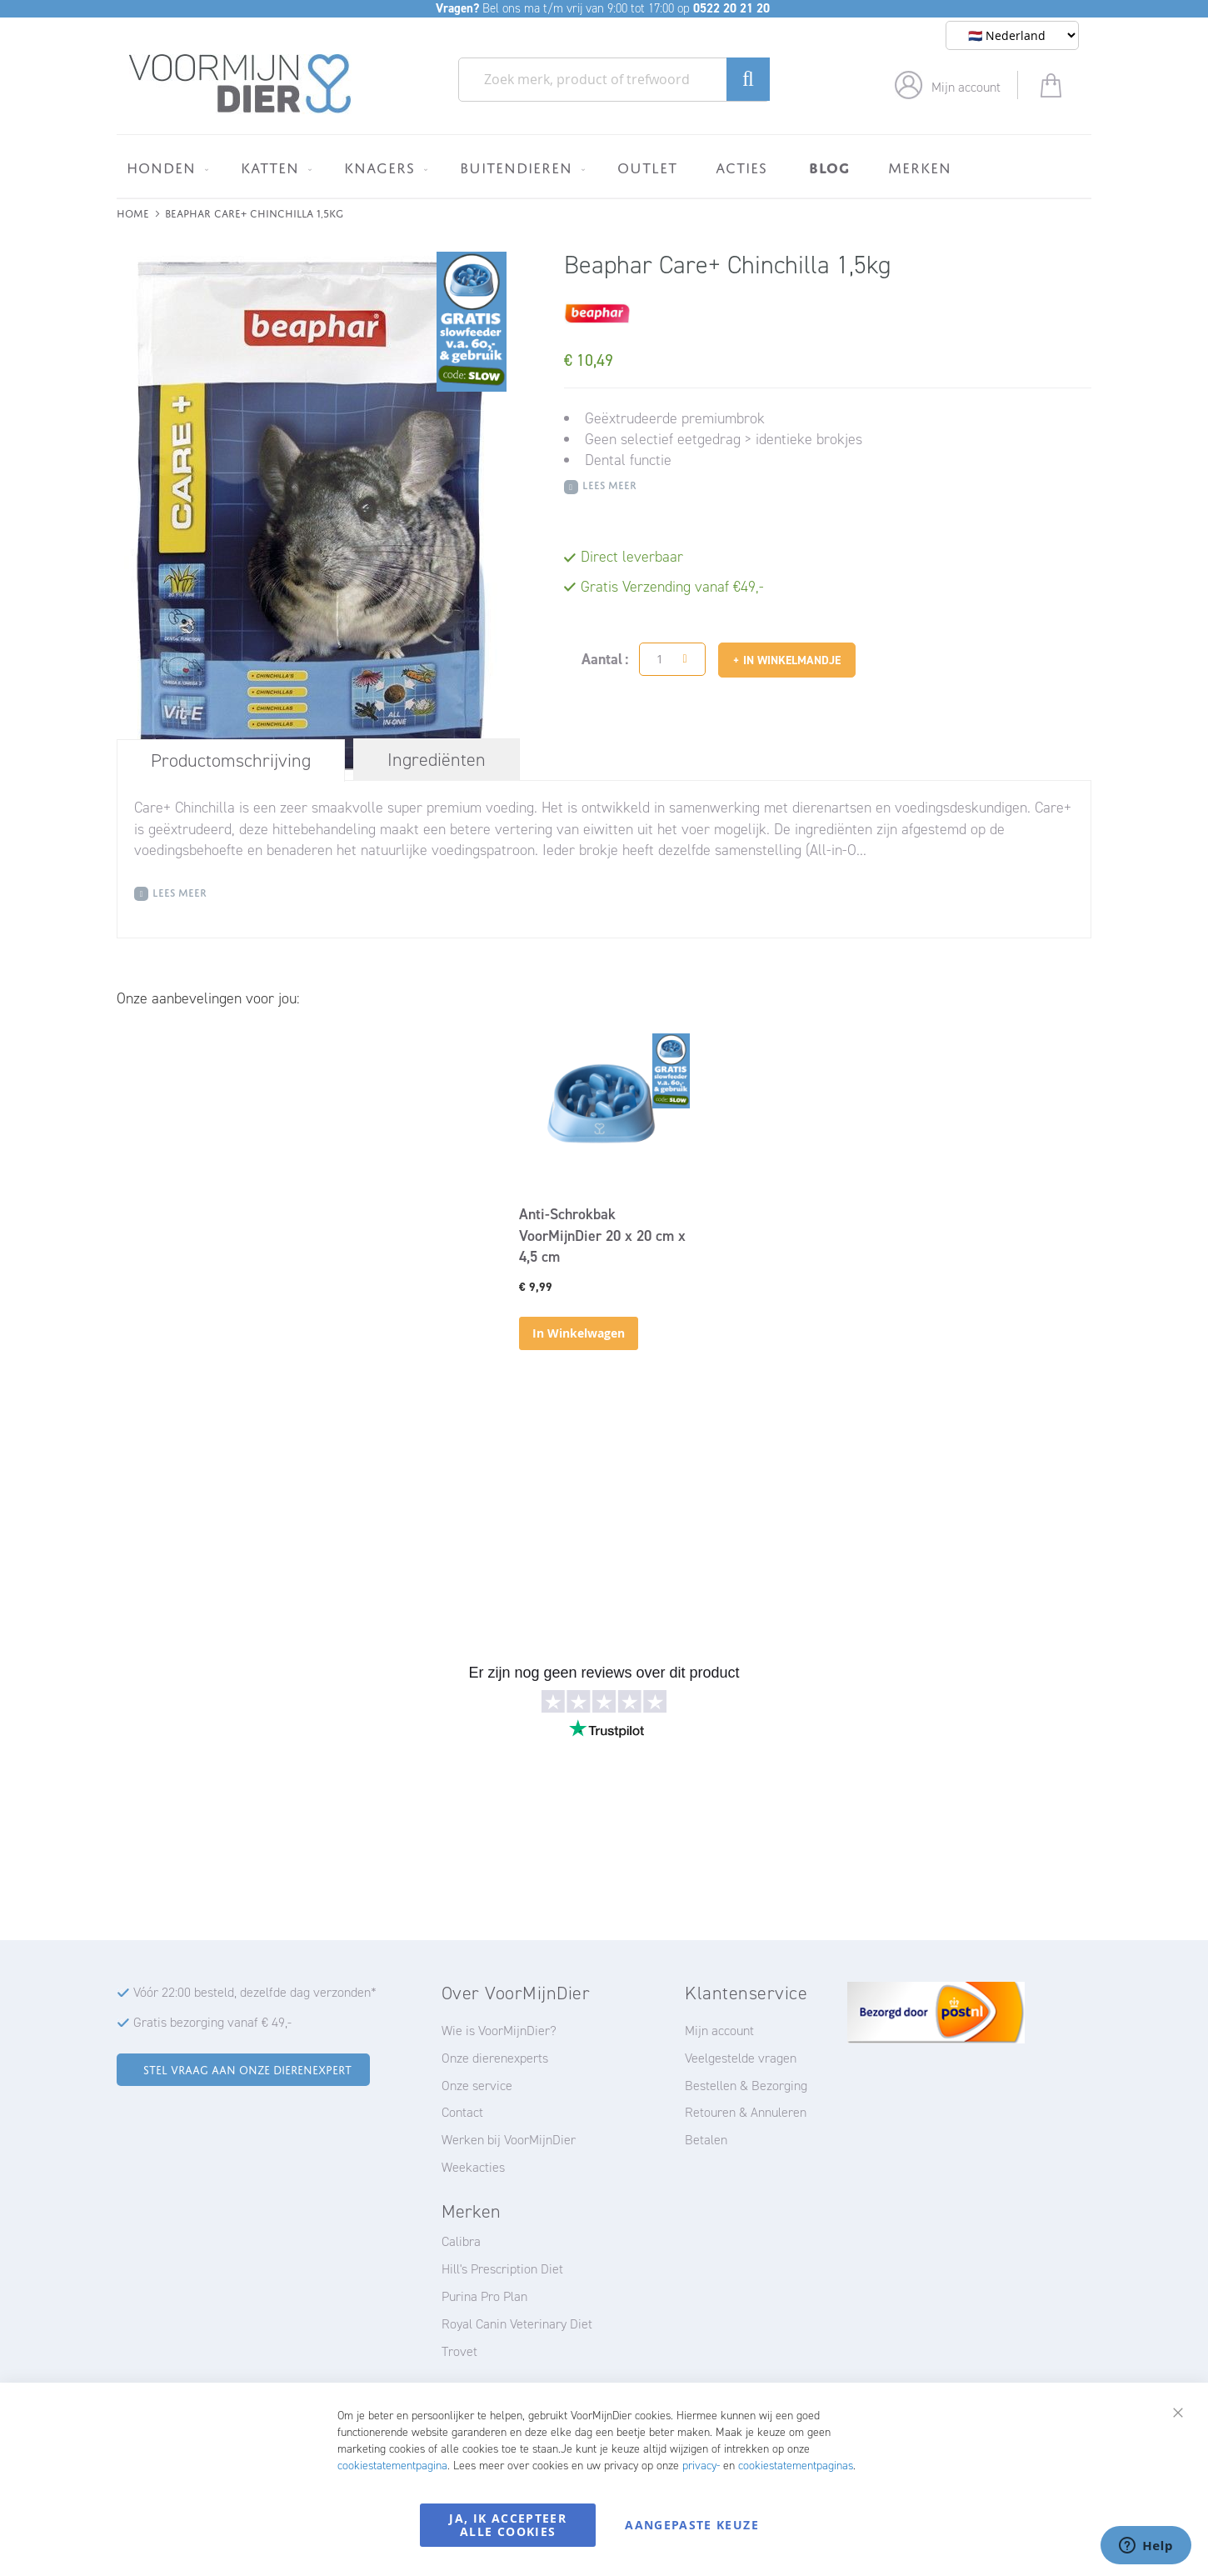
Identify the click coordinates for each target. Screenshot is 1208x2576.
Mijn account (966, 87)
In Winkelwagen (578, 1333)
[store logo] (240, 84)
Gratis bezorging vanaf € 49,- (212, 2022)
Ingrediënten (436, 760)
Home (133, 212)
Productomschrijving (231, 760)
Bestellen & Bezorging (746, 2085)
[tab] (231, 760)
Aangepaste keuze (692, 2525)
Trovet (459, 2351)
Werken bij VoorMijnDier (509, 2139)
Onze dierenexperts (495, 2058)
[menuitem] (164, 167)
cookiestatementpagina (392, 2465)
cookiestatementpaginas (795, 2465)
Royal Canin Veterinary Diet (517, 2324)
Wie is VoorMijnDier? (499, 2030)
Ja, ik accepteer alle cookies (508, 2524)
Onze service (477, 2085)
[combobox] (614, 80)
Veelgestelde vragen (740, 2058)
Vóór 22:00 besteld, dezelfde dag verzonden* (255, 1992)
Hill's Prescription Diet (502, 2269)
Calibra (461, 2241)
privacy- (701, 2465)
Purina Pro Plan (484, 2296)
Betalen (706, 2139)
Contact (462, 2112)
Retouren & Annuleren (745, 2112)
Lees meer (609, 484)
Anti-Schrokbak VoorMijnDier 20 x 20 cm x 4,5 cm (602, 1235)
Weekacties (473, 2167)
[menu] (604, 166)
